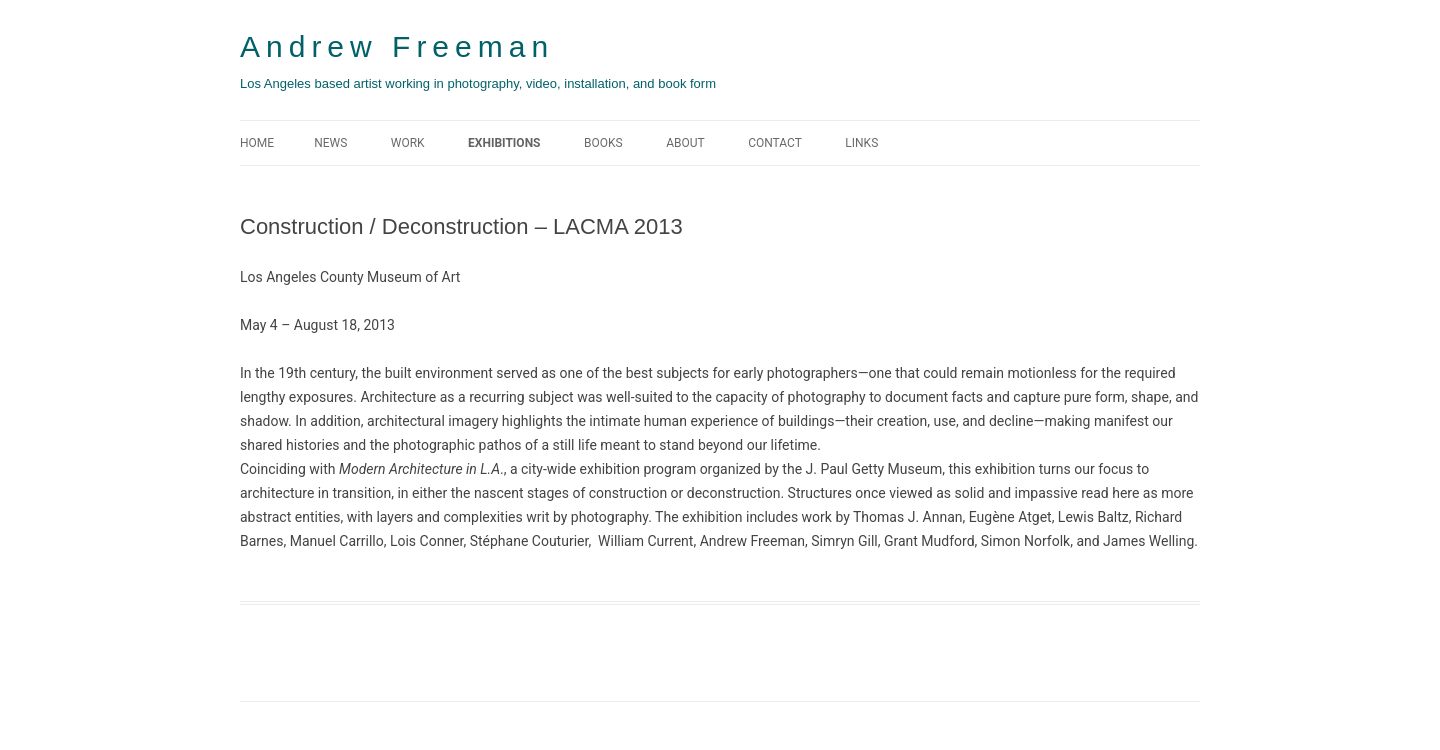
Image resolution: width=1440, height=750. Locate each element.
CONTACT (775, 143)
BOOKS (603, 143)
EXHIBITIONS (504, 143)
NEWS (330, 143)
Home (257, 143)
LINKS (861, 143)
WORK (408, 143)
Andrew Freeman (397, 46)
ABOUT (685, 143)
